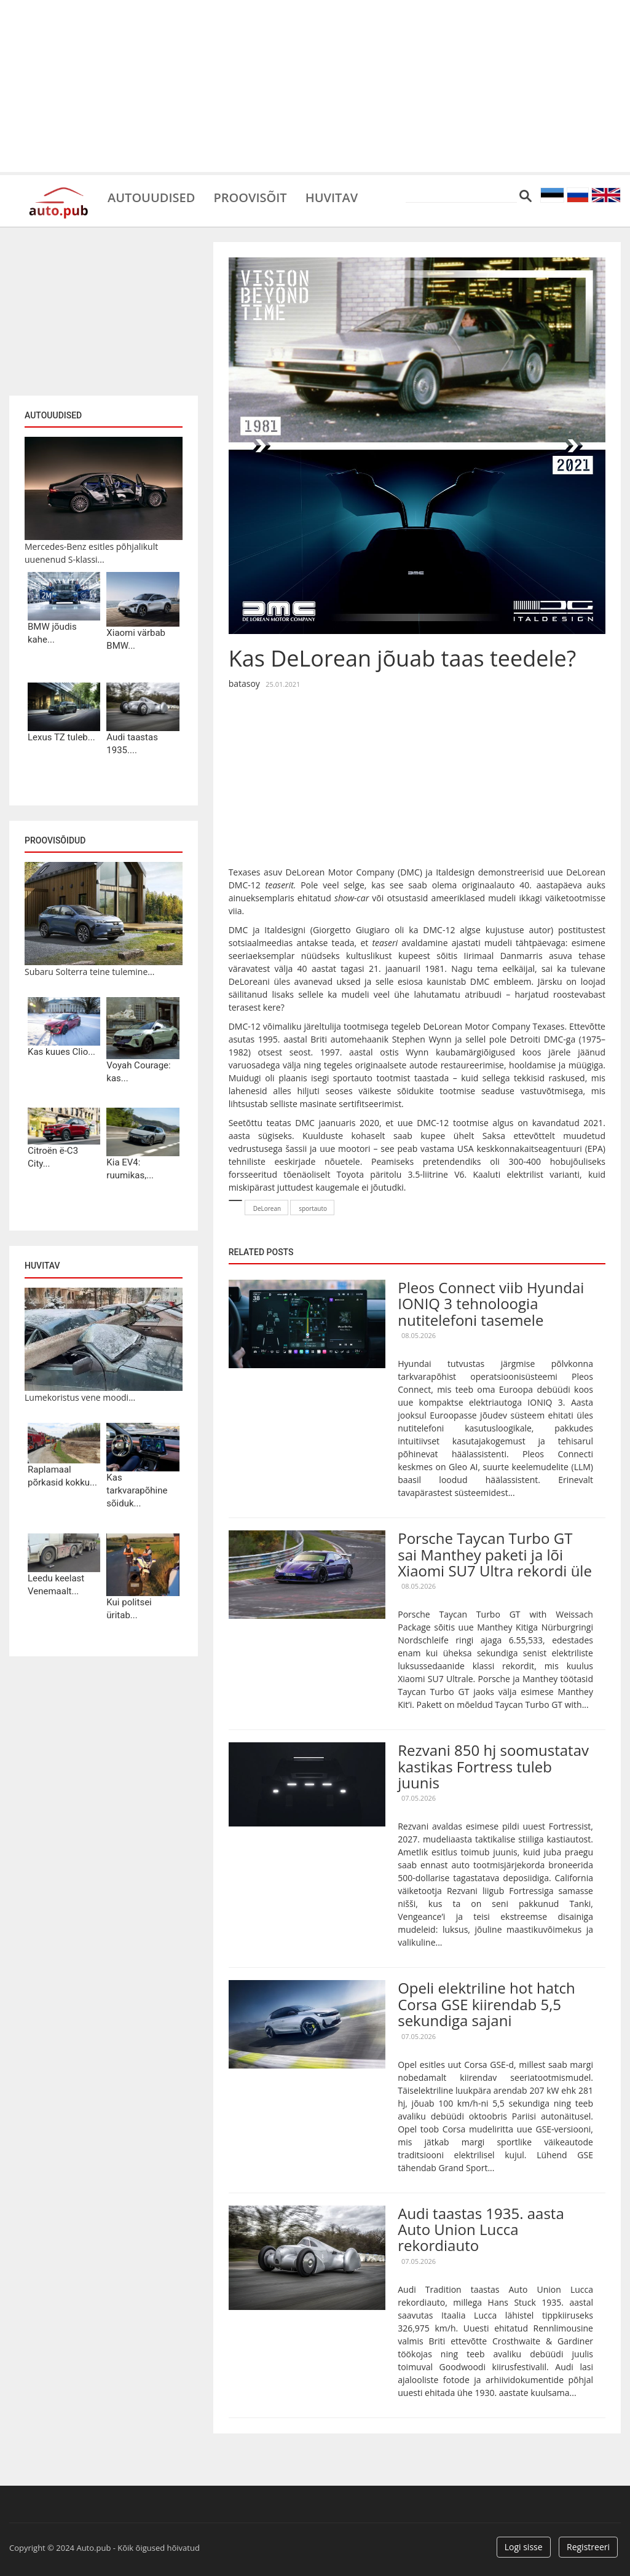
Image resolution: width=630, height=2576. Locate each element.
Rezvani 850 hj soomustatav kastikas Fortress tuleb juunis (493, 1766)
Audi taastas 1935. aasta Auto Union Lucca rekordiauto (481, 2229)
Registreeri (588, 2547)
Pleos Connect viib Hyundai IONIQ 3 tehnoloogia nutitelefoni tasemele (491, 1303)
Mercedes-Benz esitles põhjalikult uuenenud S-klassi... (91, 553)
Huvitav (331, 196)
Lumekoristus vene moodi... (80, 1397)
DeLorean (267, 1208)
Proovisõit (249, 196)
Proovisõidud (55, 840)
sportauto (313, 1208)
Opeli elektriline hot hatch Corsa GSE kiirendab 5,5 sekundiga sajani (486, 2004)
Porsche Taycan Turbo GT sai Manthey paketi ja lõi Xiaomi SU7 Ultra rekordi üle (495, 1554)
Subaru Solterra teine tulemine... (89, 971)
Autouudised (151, 196)
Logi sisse (524, 2547)
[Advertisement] (315, 86)
